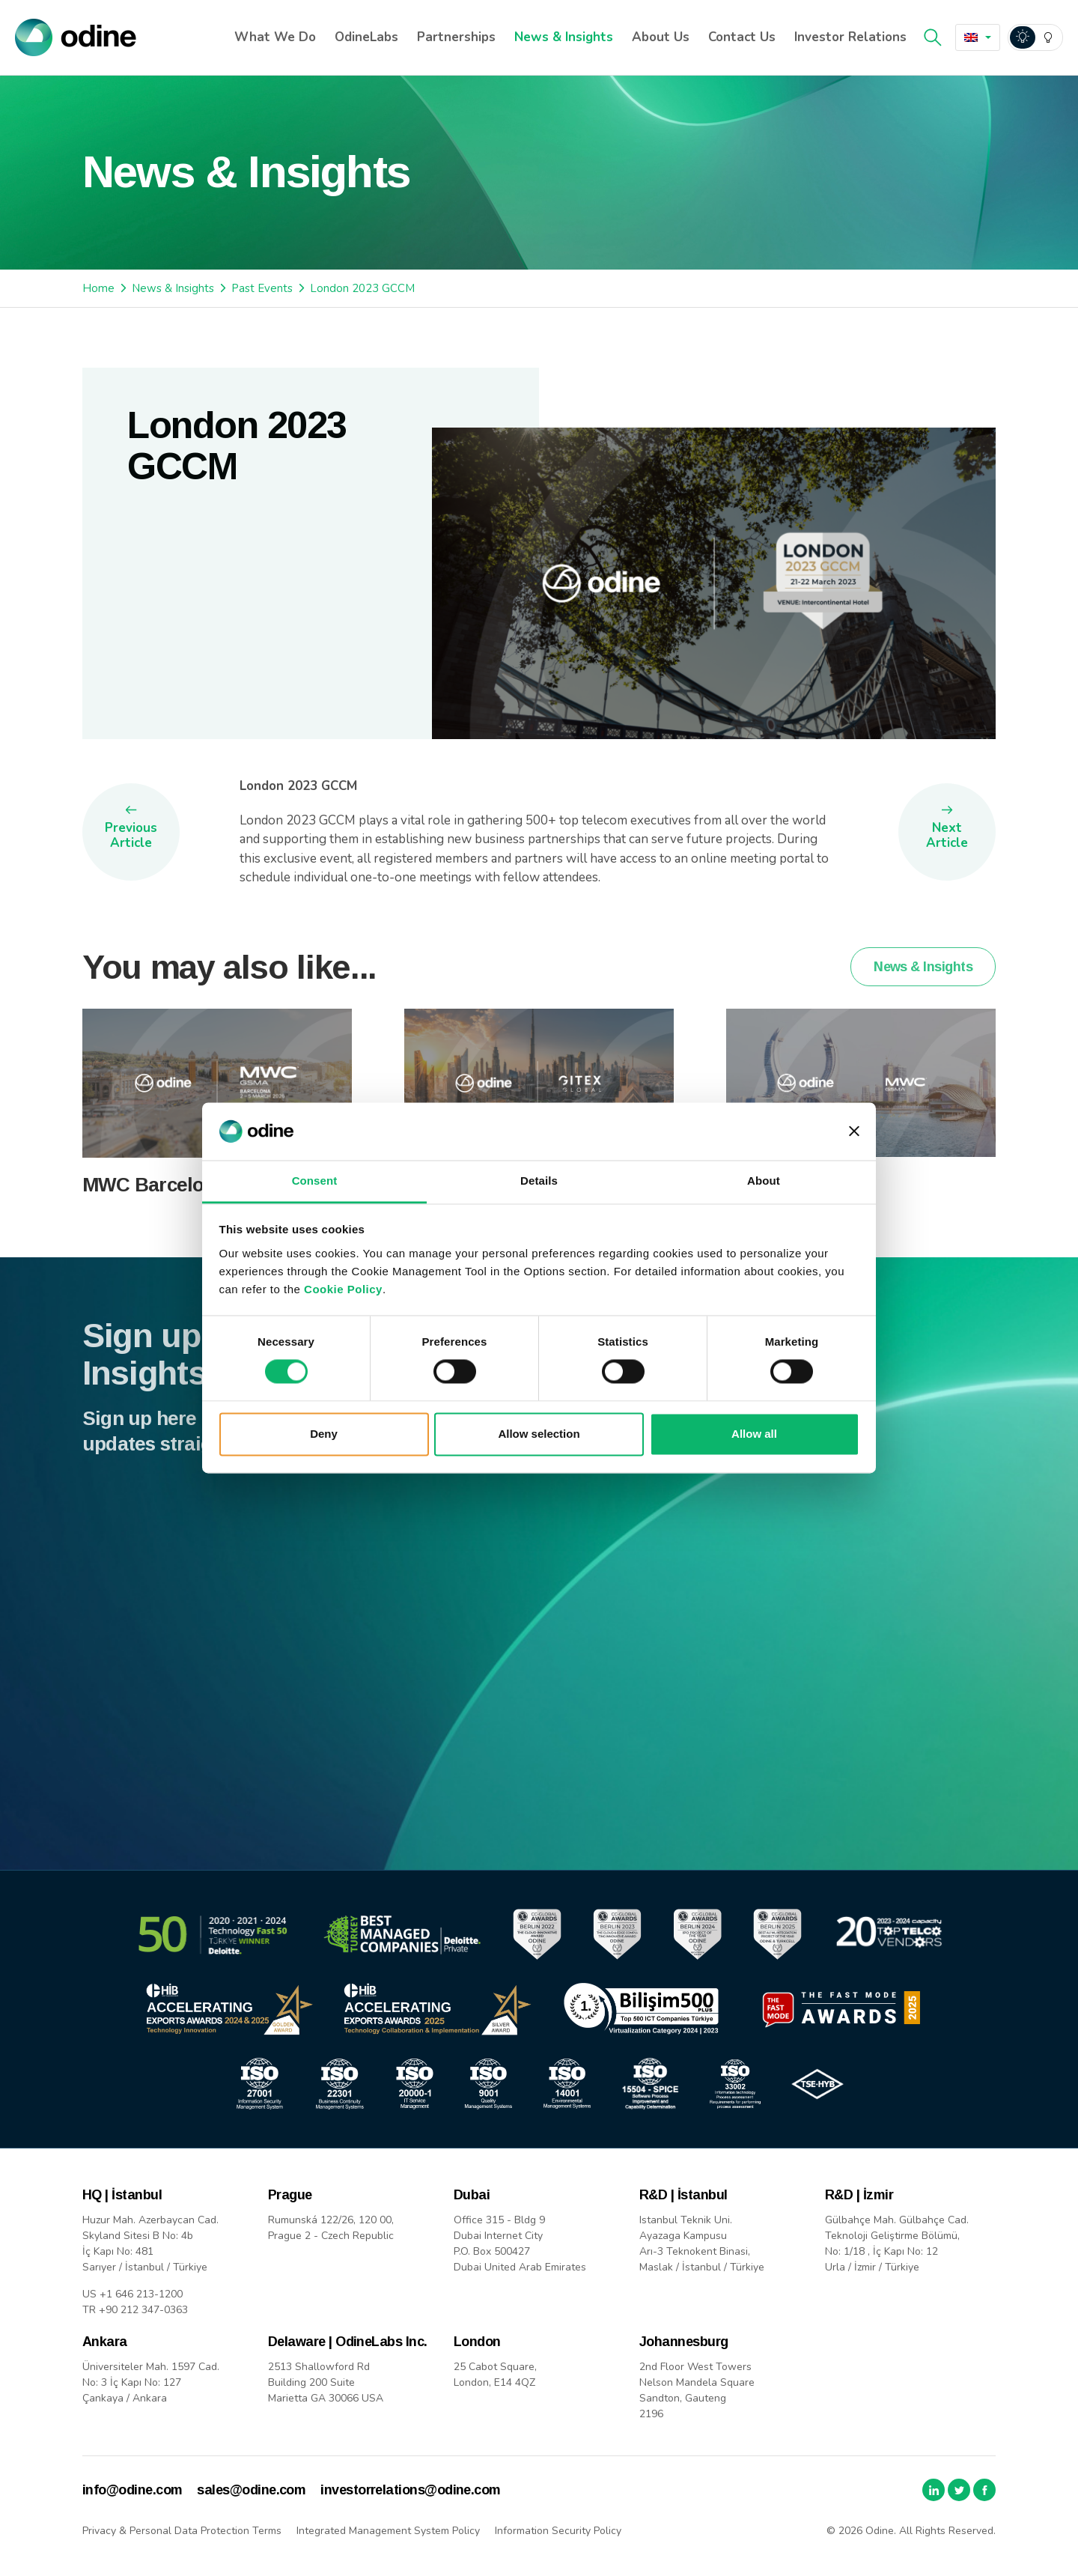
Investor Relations (850, 37)
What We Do (275, 37)
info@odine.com (132, 2489)
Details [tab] (539, 1180)
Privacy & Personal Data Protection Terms (181, 2531)
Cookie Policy (343, 1289)
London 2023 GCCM (362, 288)
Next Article (947, 835)
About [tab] (763, 1180)
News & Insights (563, 37)
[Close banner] (854, 1131)
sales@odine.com (251, 2489)
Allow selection (538, 1433)
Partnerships (456, 37)
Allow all (754, 1433)
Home (98, 288)
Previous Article (131, 835)
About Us (660, 37)
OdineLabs (366, 37)
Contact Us (742, 37)
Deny (324, 1433)
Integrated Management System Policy (388, 2531)
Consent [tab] (315, 1180)
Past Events (262, 288)
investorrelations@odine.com (410, 2489)
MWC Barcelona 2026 (176, 1214)
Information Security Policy (558, 2531)
